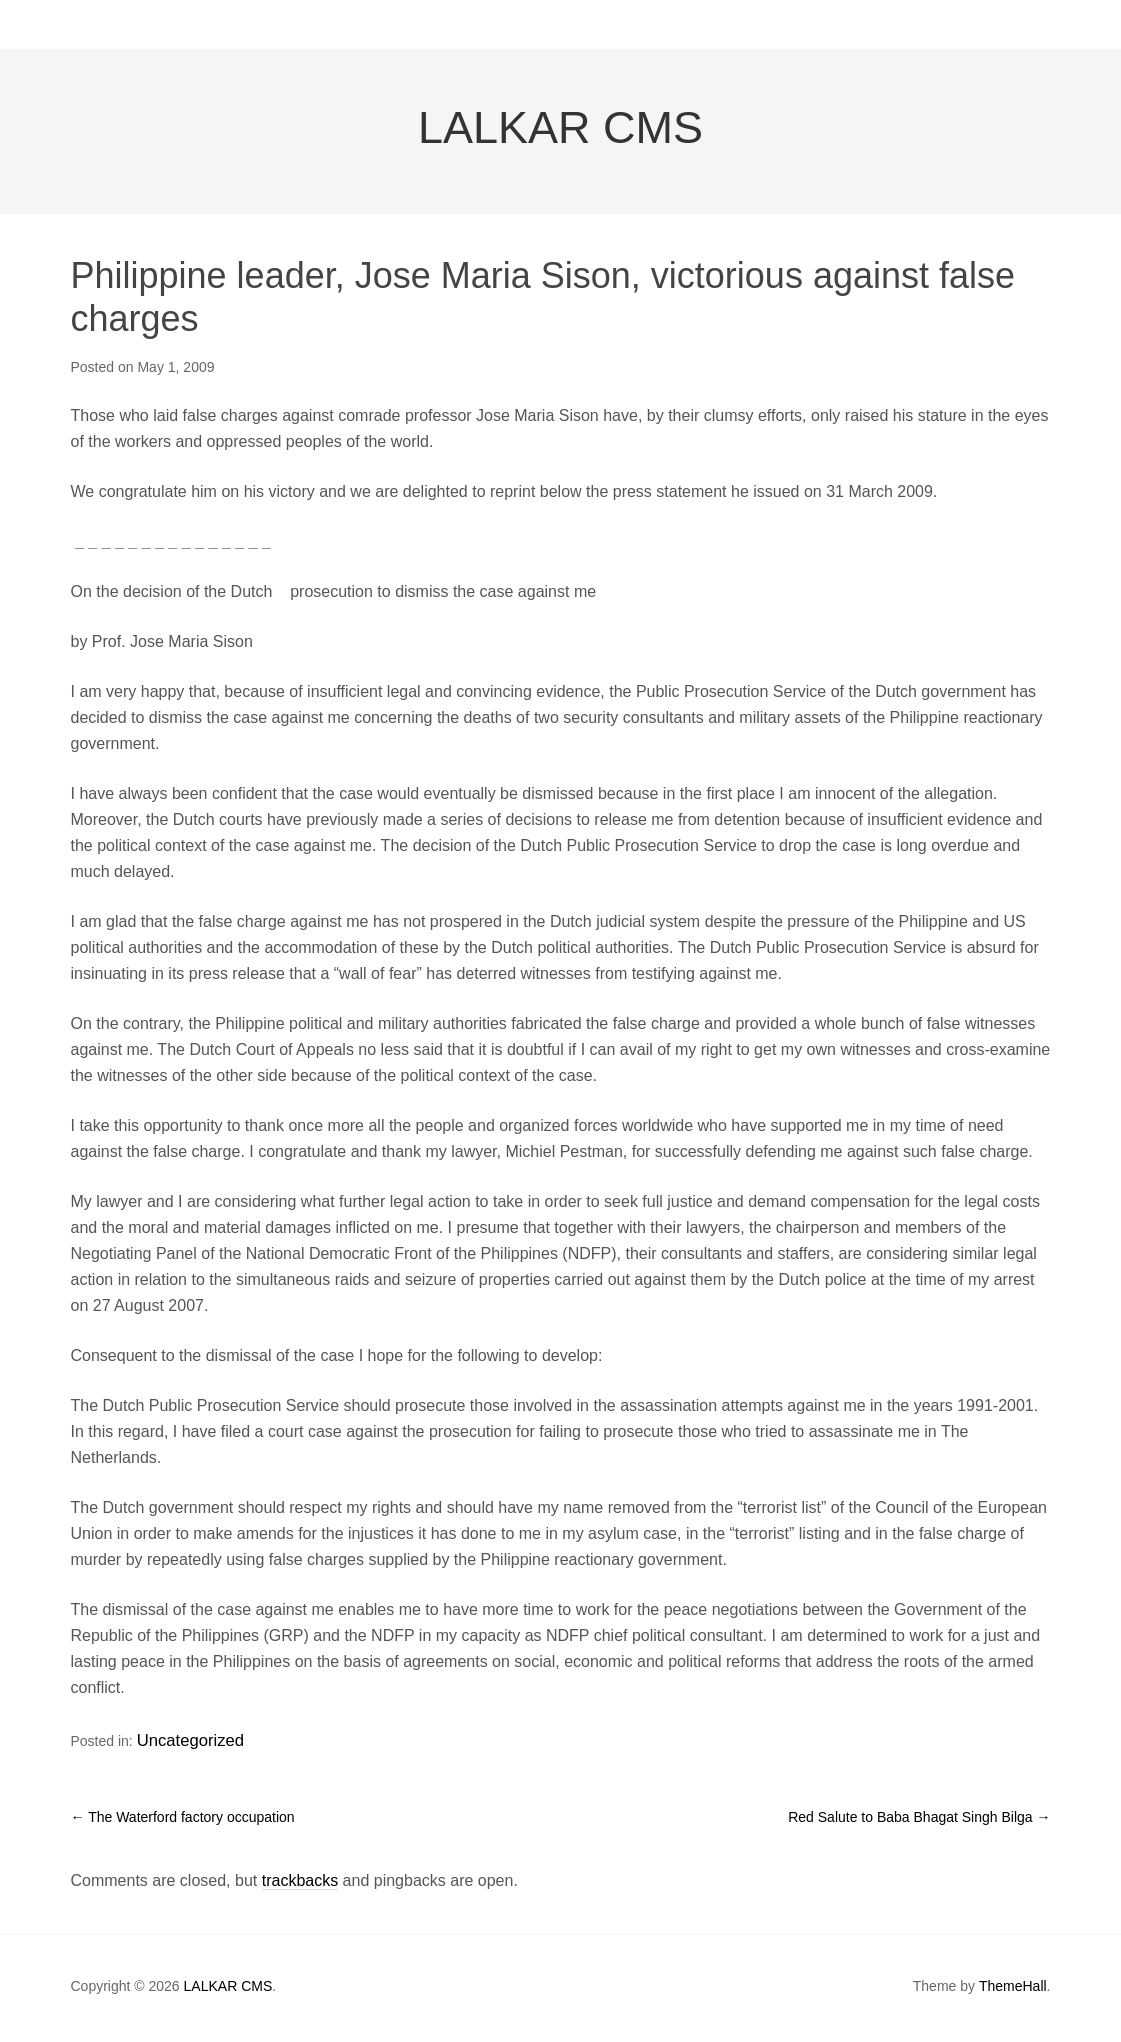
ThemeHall (1013, 1991)
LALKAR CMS (560, 141)
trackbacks (300, 1885)
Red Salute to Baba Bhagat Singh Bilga (919, 1821)
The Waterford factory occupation (183, 1821)
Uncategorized (182, 1750)
